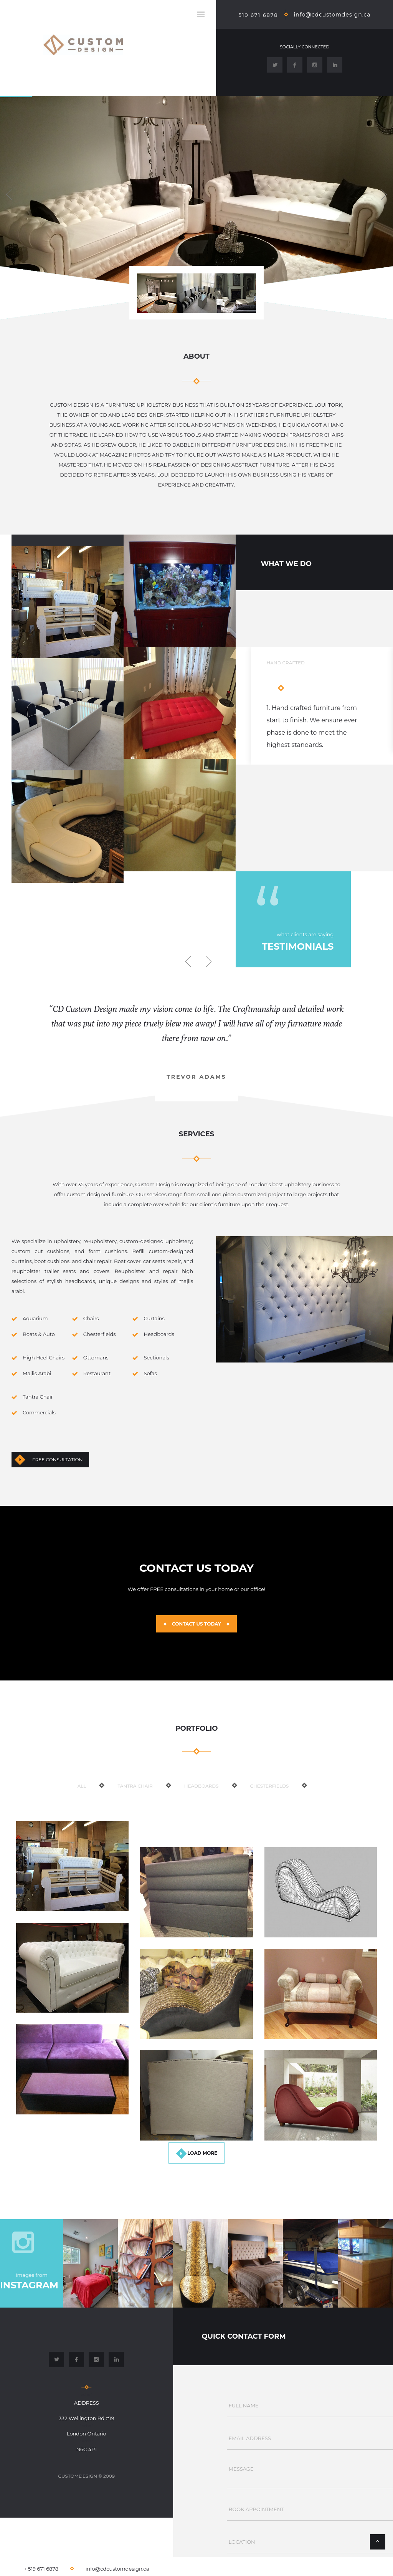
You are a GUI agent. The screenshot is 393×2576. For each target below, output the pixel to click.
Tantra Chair (134, 1786)
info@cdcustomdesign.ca (332, 15)
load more (202, 2153)
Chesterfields (269, 1786)
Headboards (201, 1786)
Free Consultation (57, 1459)
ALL (82, 1786)
